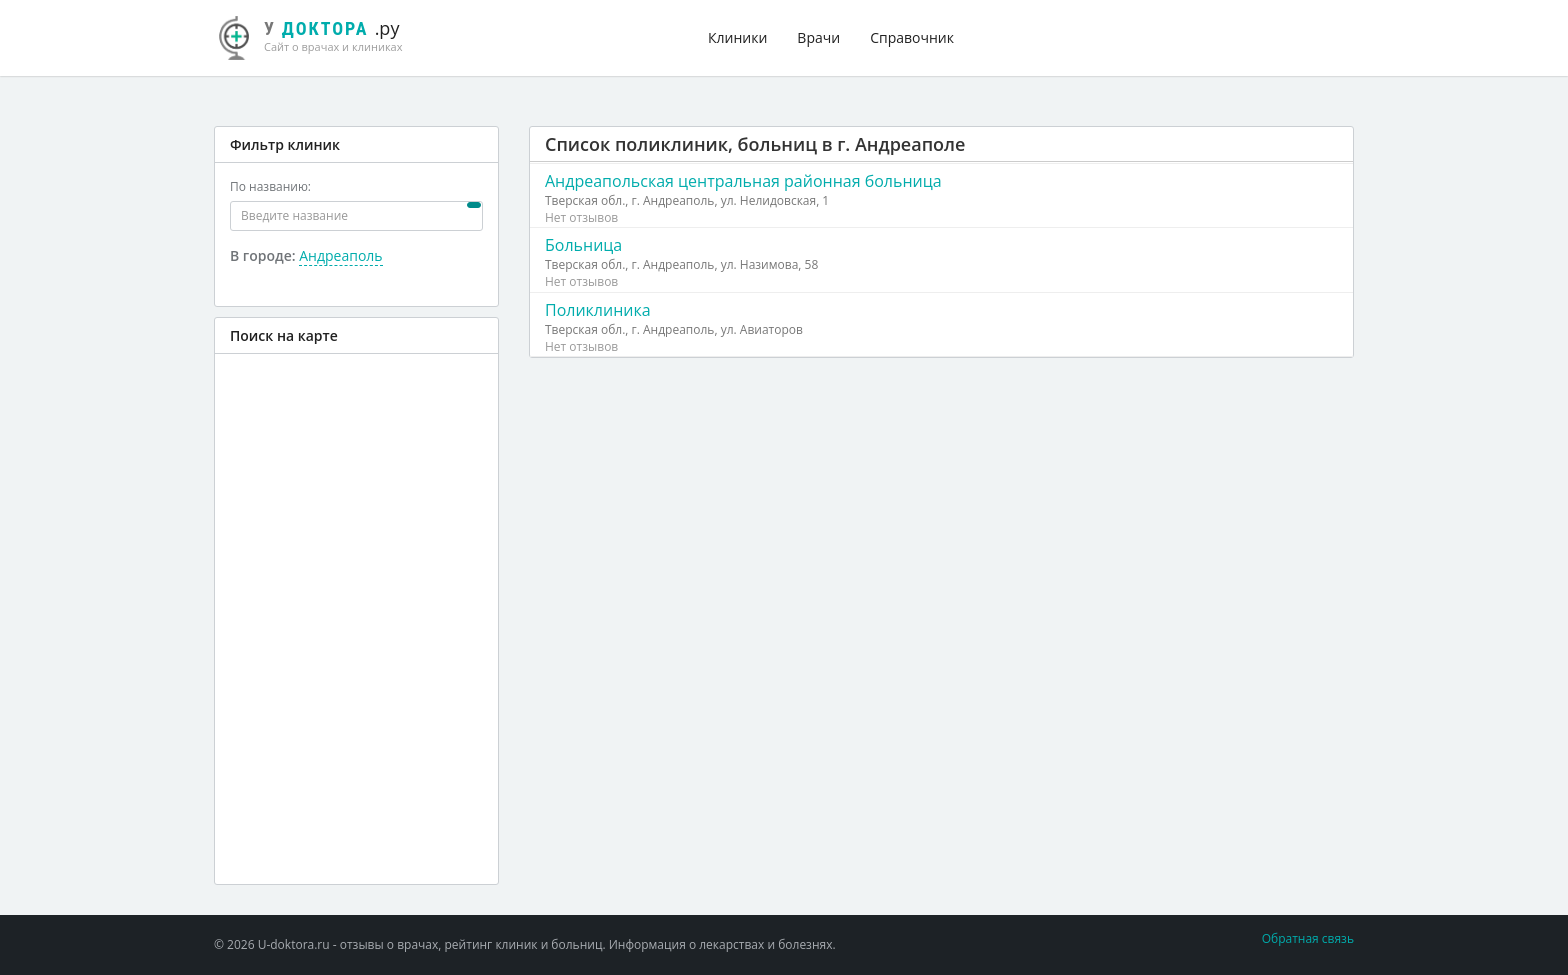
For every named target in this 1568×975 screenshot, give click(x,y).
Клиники (737, 37)
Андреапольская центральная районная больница (743, 181)
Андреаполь (340, 255)
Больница (583, 245)
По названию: (270, 186)
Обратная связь (1308, 938)
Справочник (912, 37)
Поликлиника (598, 310)
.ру (319, 35)
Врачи (818, 37)
